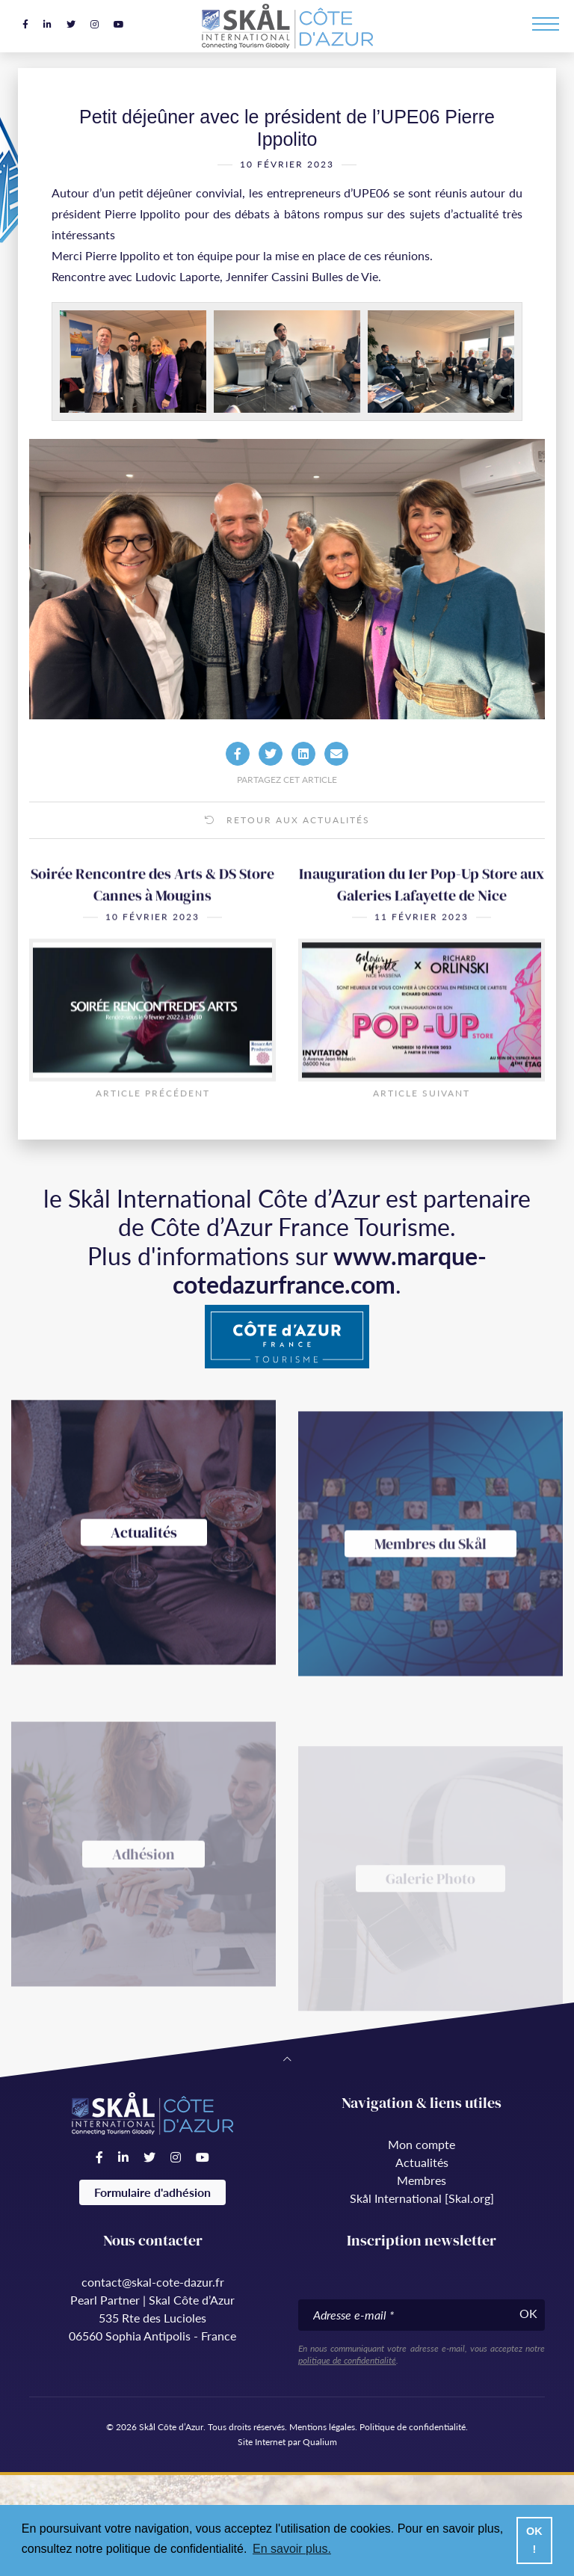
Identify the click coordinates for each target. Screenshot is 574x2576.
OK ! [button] (534, 2540)
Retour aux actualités (287, 820)
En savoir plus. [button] (292, 2548)
